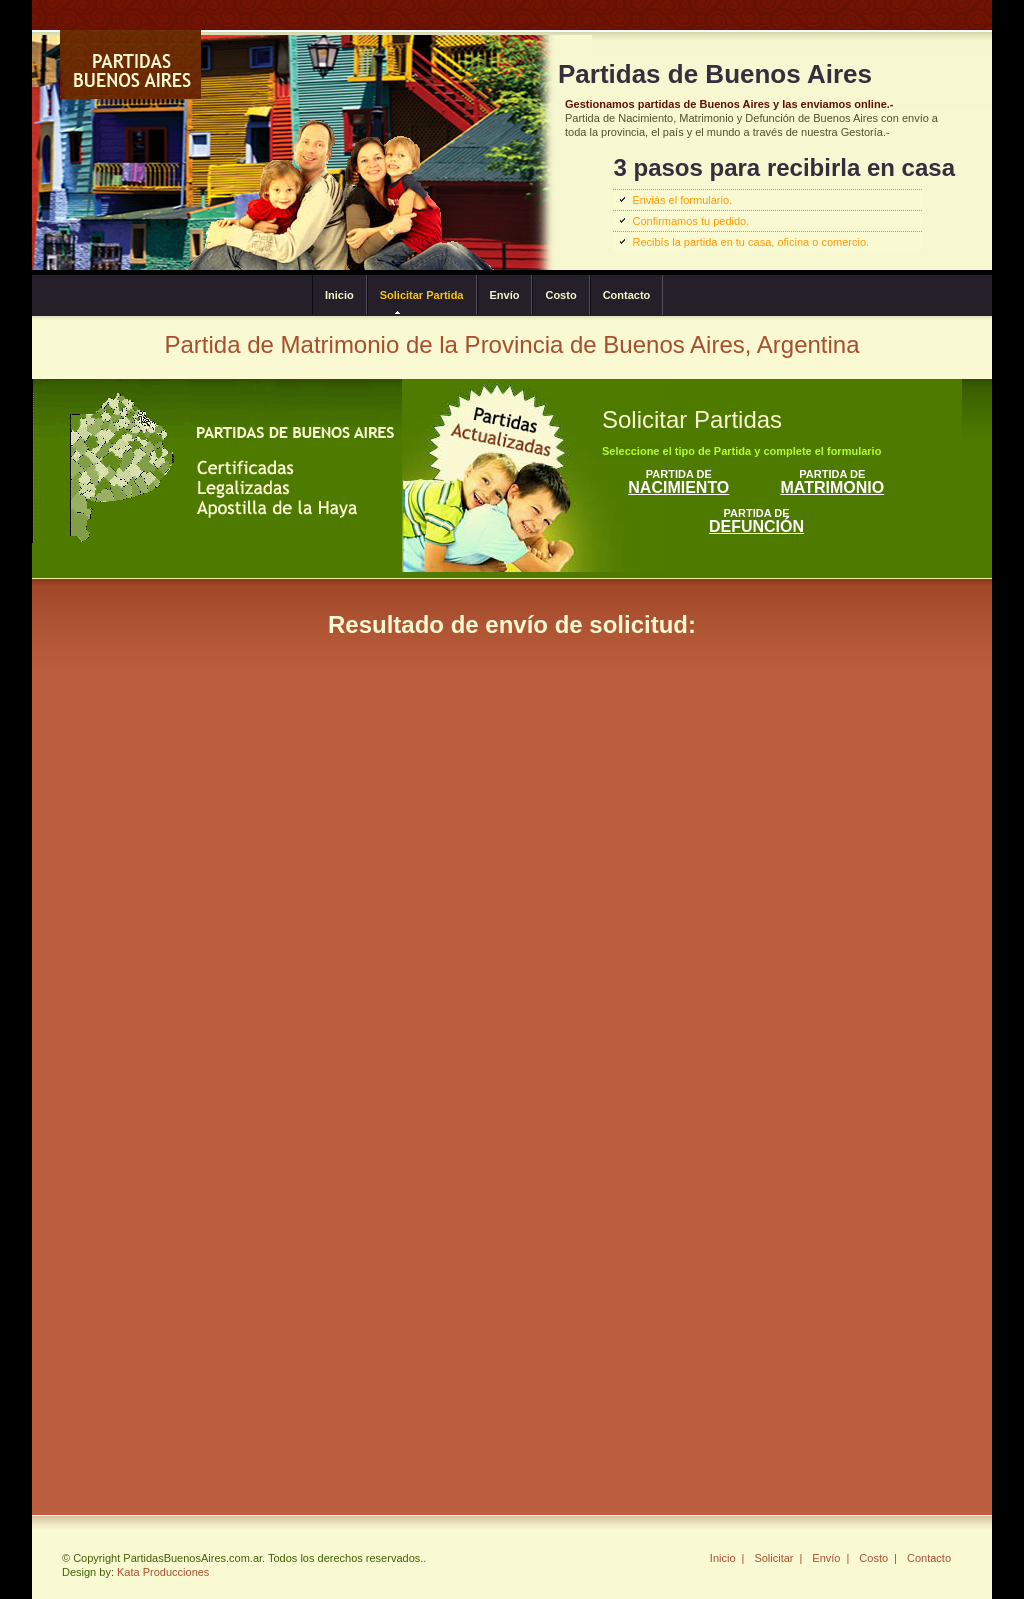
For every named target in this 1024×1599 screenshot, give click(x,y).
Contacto (627, 295)
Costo (560, 295)
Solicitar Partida (422, 295)
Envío (505, 295)
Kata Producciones (163, 1572)
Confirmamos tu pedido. (690, 221)
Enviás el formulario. (682, 200)
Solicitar (773, 1558)
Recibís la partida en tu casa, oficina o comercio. (750, 242)
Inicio (339, 295)
